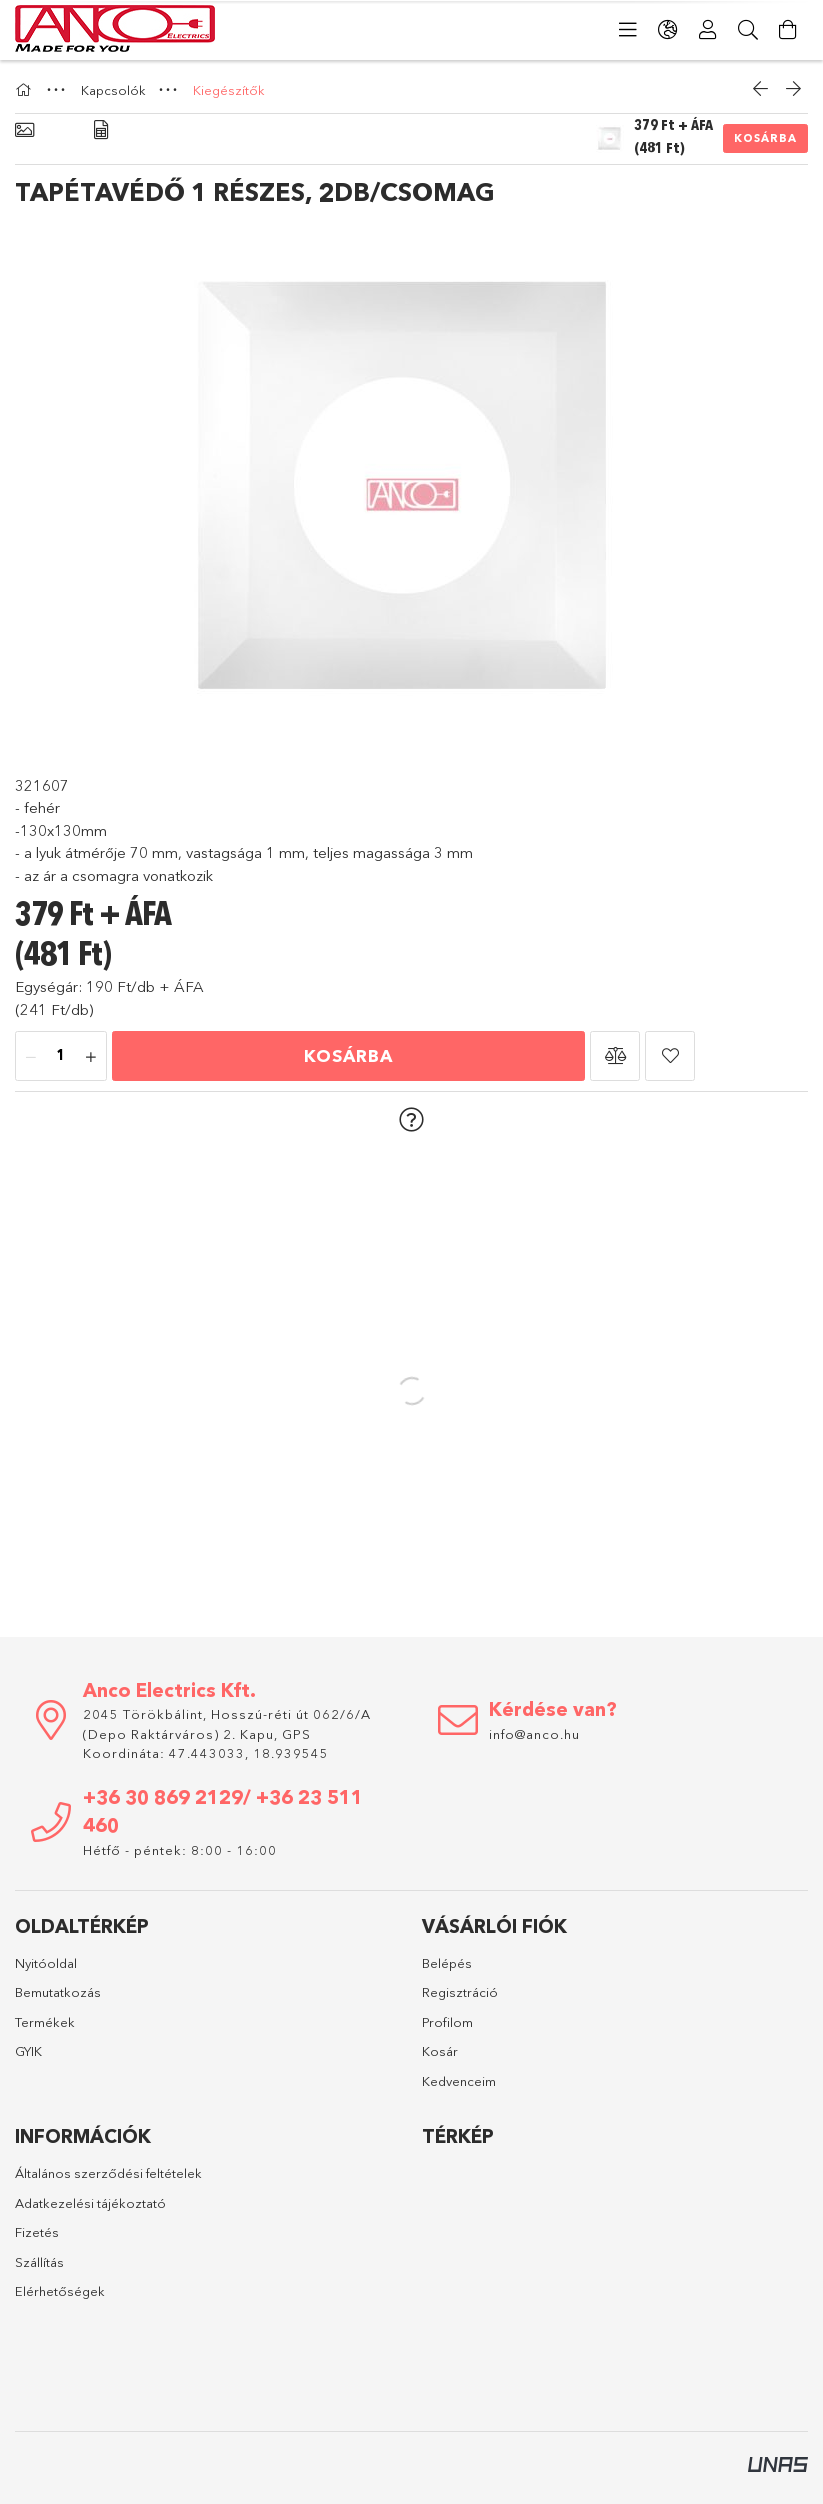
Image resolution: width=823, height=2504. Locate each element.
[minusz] (31, 1057)
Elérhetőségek (60, 2291)
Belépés (447, 1963)
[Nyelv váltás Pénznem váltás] (668, 30)
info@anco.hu (534, 1734)
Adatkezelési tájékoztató (90, 2203)
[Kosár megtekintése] (788, 30)
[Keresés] (748, 30)
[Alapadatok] (24, 130)
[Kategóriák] (628, 30)
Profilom (447, 2022)
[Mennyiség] (61, 1057)
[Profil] (708, 30)
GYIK (28, 2051)
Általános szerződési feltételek (108, 2173)
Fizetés (37, 2232)
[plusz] (91, 1057)
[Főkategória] (26, 90)
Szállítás (39, 2262)
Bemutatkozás (58, 1992)
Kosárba (765, 138)
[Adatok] (101, 130)
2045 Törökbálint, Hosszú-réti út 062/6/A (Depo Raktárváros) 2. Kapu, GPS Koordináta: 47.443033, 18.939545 (227, 1733)
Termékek (45, 2022)
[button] (615, 1056)
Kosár (440, 2051)
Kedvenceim (459, 2081)
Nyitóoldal (46, 1963)
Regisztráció (460, 1992)
